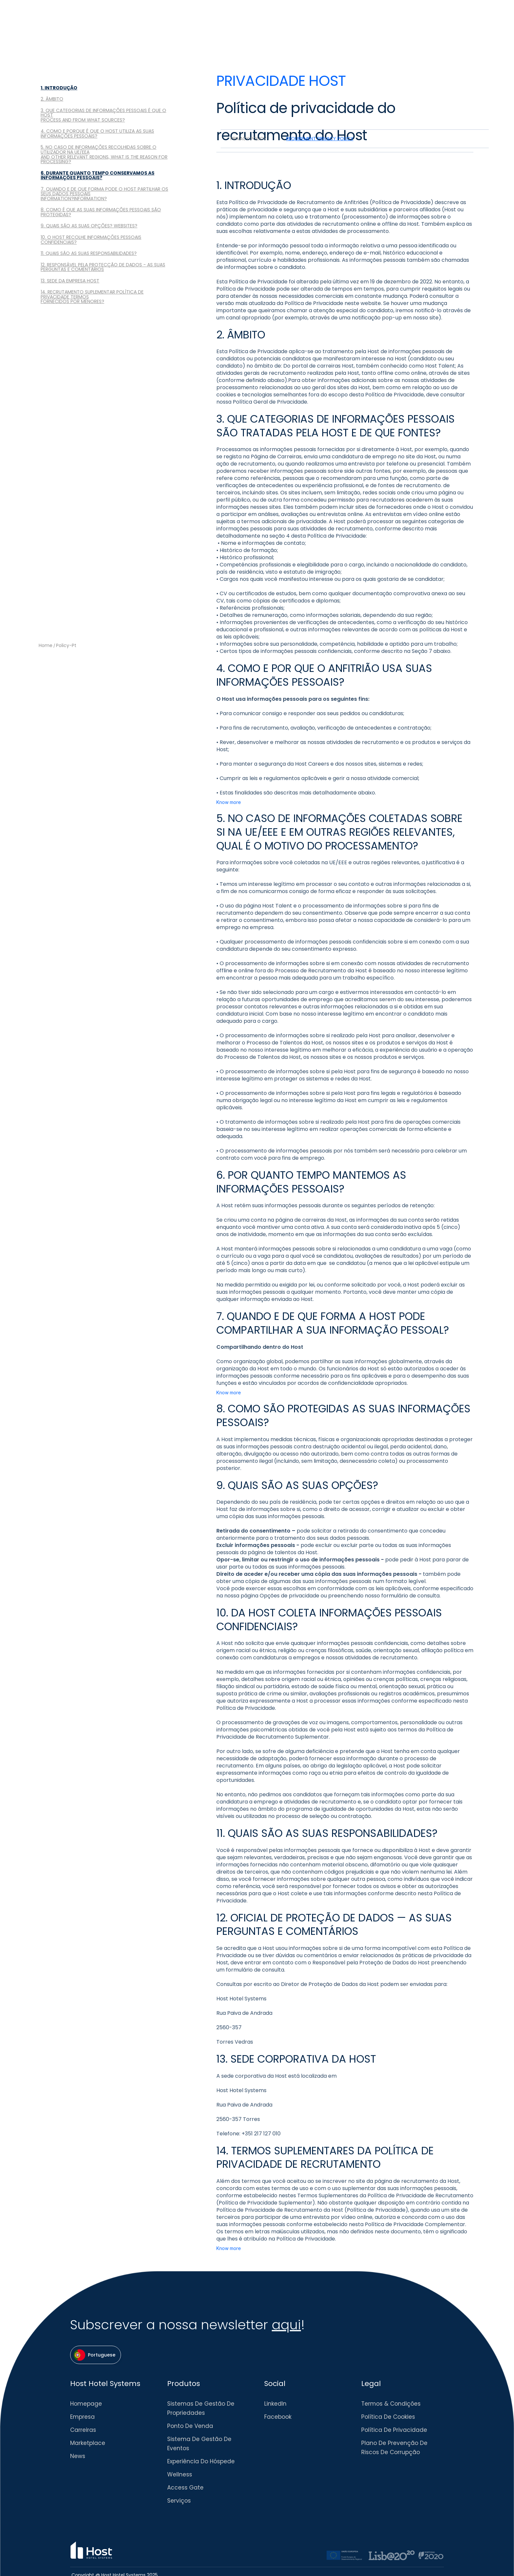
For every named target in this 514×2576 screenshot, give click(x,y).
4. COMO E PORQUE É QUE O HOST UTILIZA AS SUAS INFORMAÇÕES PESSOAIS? (97, 133)
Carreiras (83, 2430)
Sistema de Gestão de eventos (199, 2443)
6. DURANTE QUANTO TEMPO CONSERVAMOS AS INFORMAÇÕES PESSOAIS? (97, 175)
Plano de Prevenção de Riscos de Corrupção (394, 2447)
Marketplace (87, 2443)
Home (45, 645)
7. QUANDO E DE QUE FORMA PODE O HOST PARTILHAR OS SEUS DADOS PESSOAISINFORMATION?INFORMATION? (104, 194)
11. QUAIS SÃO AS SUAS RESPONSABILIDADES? (89, 253)
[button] (95, 2355)
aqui (286, 2325)
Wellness (179, 2474)
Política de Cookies (388, 2417)
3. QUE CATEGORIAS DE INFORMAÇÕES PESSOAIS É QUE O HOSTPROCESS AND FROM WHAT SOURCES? (103, 115)
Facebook (277, 2417)
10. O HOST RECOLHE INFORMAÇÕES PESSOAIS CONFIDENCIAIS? (91, 239)
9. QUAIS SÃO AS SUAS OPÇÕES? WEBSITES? (89, 225)
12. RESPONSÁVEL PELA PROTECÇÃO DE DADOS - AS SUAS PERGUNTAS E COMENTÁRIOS (103, 267)
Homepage (86, 2404)
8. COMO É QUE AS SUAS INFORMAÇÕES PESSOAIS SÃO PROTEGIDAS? (101, 212)
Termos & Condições (391, 2404)
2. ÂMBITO (52, 99)
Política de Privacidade (394, 2430)
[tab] (248, 138)
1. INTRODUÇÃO (59, 88)
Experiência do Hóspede (201, 2461)
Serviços (179, 2501)
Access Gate (185, 2487)
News (77, 2456)
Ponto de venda (190, 2426)
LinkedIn (275, 2404)
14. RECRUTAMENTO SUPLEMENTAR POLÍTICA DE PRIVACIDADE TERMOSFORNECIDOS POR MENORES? (92, 297)
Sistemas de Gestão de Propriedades (200, 2408)
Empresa (82, 2417)
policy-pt (66, 645)
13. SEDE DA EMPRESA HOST (70, 280)
